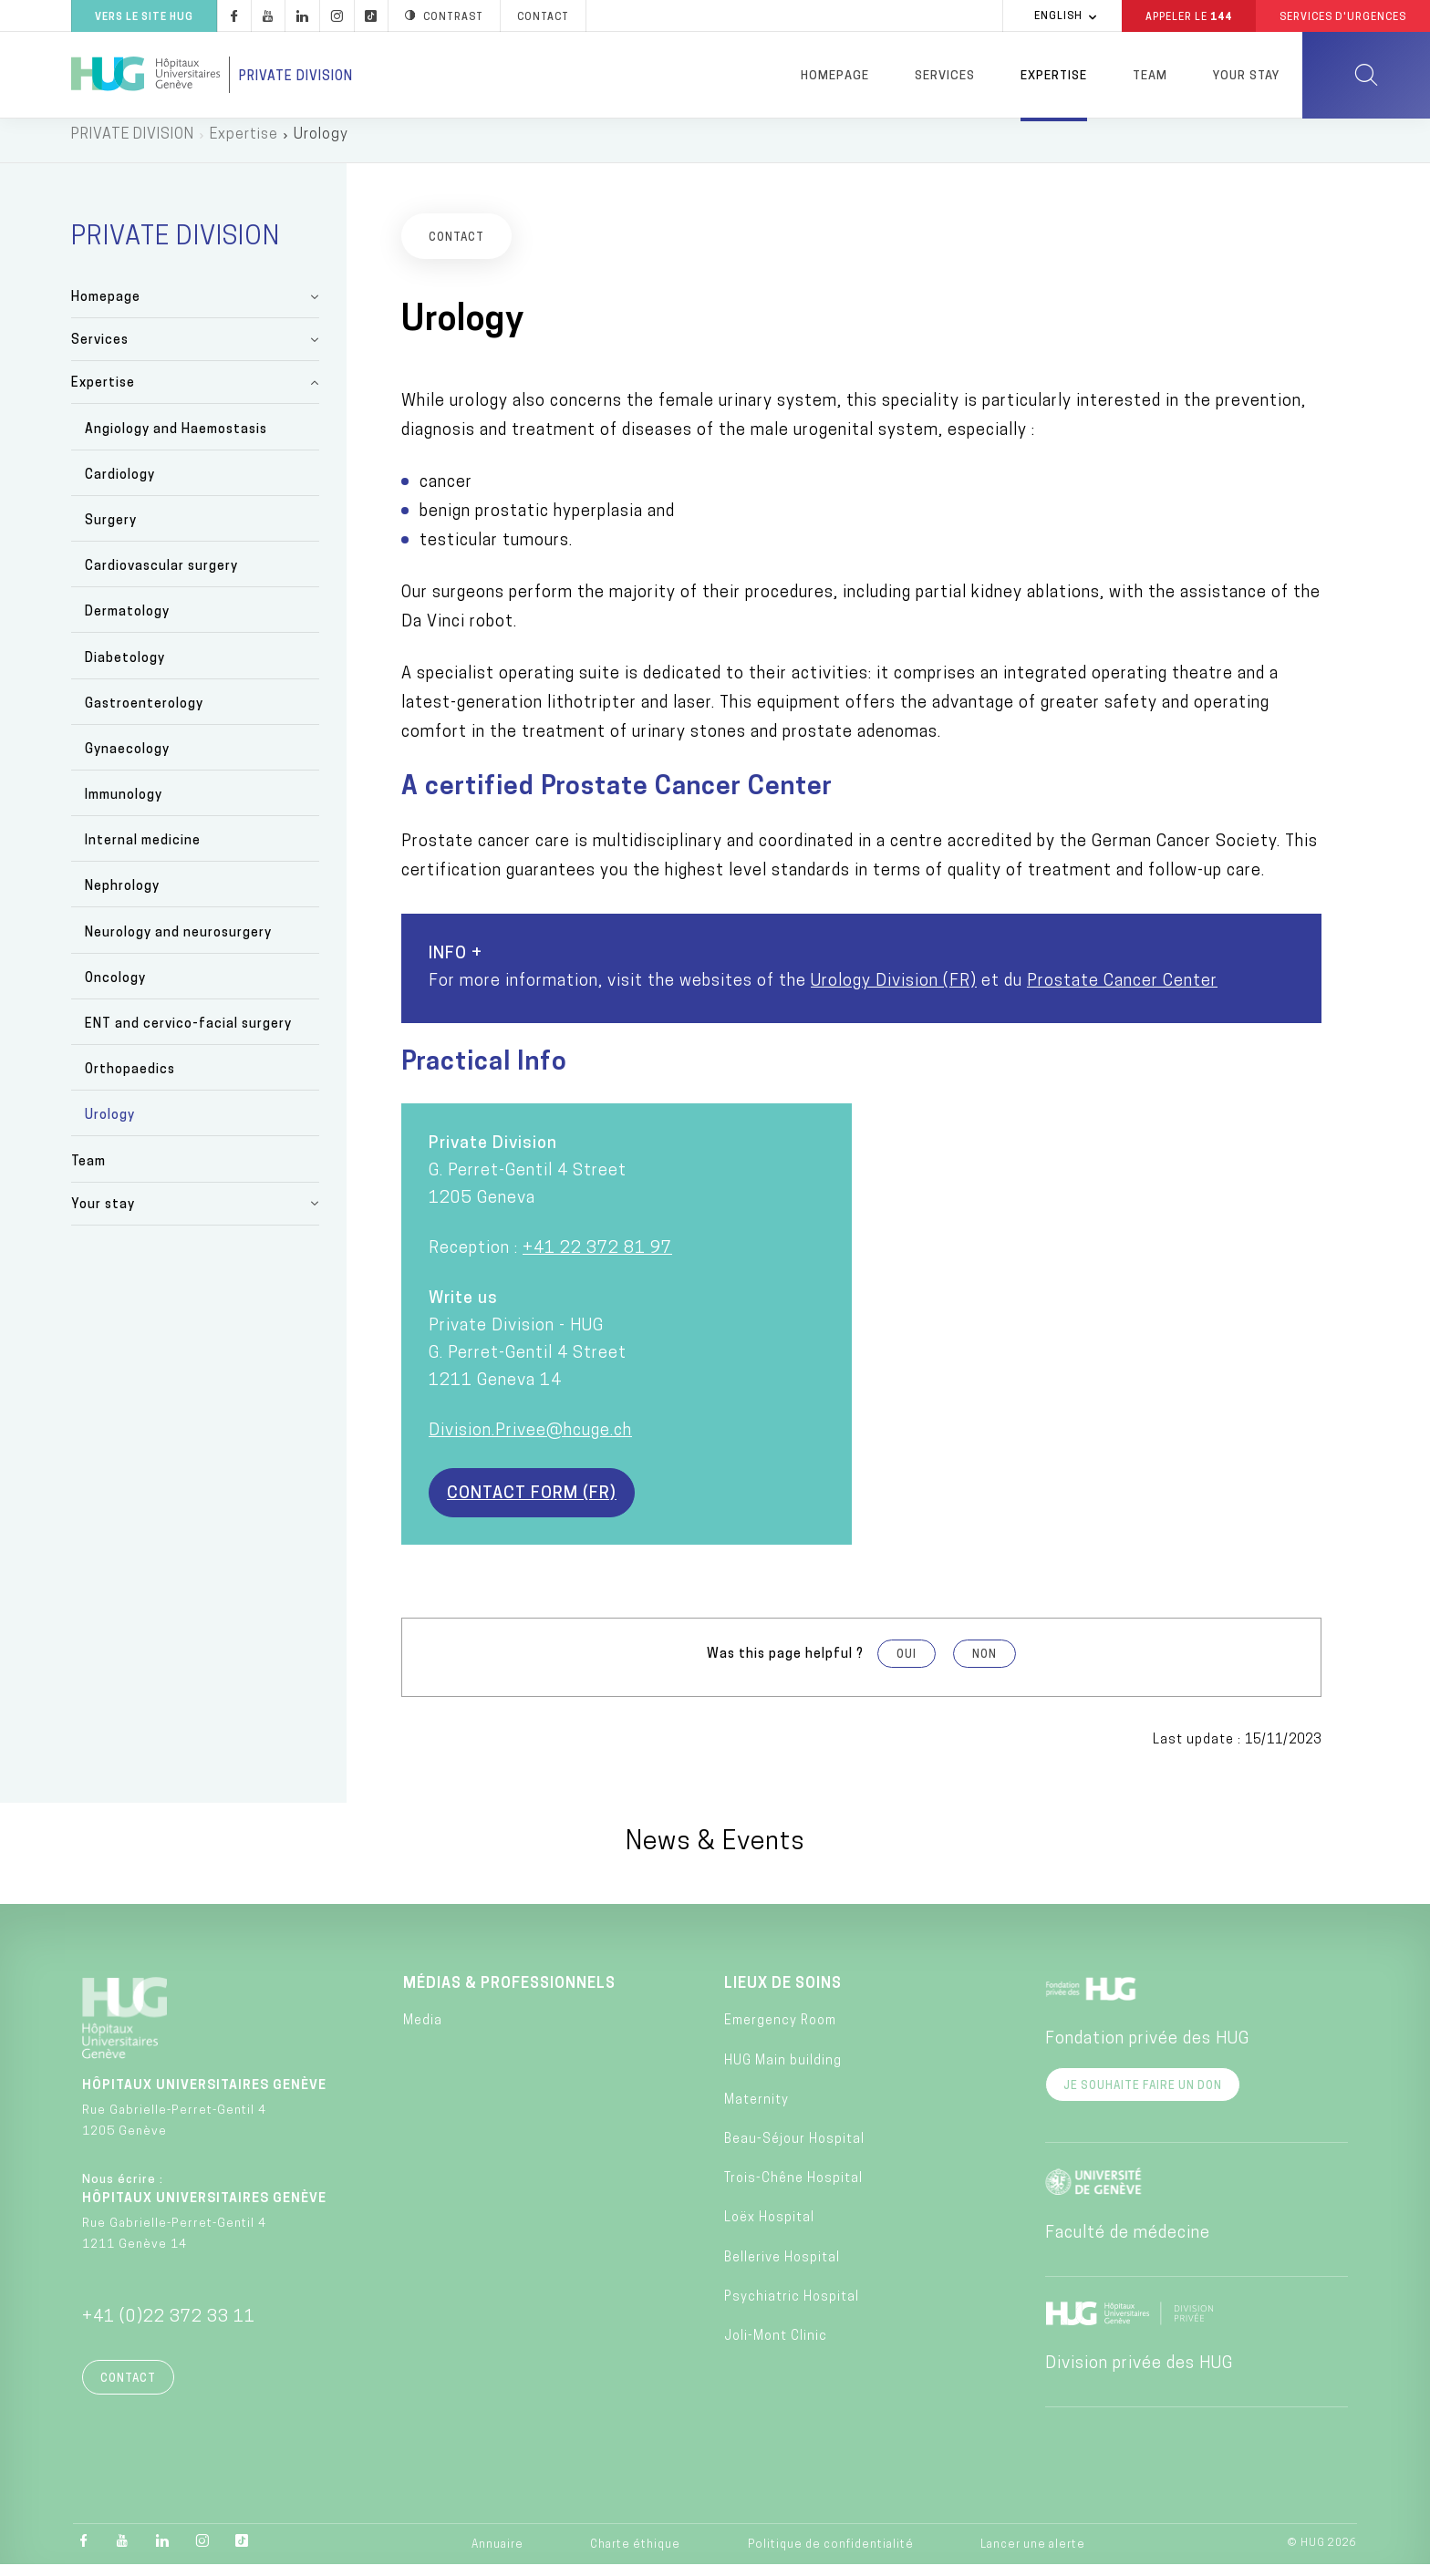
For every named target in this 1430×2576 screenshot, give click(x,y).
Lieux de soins (783, 1995)
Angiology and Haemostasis (176, 440)
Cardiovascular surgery (161, 578)
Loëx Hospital (769, 2229)
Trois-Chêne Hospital (793, 2190)
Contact (128, 2390)
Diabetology (125, 669)
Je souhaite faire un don (1142, 2097)
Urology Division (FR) (894, 991)
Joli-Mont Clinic (775, 2347)
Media (422, 2032)
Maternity (756, 2111)
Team (1150, 76)
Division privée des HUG (1139, 2375)
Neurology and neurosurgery (178, 943)
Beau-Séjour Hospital (794, 2150)
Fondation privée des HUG (1147, 2050)
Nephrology (122, 898)
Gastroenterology (144, 715)
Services (945, 76)
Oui (906, 1665)
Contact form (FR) (532, 1504)
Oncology (115, 990)
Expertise (1054, 76)
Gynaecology (127, 761)
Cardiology (120, 486)
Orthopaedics (130, 1081)
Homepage (835, 76)
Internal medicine (143, 852)
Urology (110, 1126)
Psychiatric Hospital (791, 2308)
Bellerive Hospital (782, 2268)
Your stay (1246, 76)
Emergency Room (780, 2032)
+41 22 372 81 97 (597, 1258)
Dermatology (127, 623)
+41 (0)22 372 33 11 (168, 2328)
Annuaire (497, 2555)
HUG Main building (783, 2071)
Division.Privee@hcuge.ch (530, 1441)
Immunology (123, 806)
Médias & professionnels (509, 1995)
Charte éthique (635, 2555)
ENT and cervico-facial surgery (188, 1035)
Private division (296, 77)
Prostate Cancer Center (1122, 991)
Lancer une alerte (1032, 2555)
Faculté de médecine (1127, 2244)
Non (984, 1665)
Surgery (111, 532)
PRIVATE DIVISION (132, 146)
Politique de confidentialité (831, 2555)
